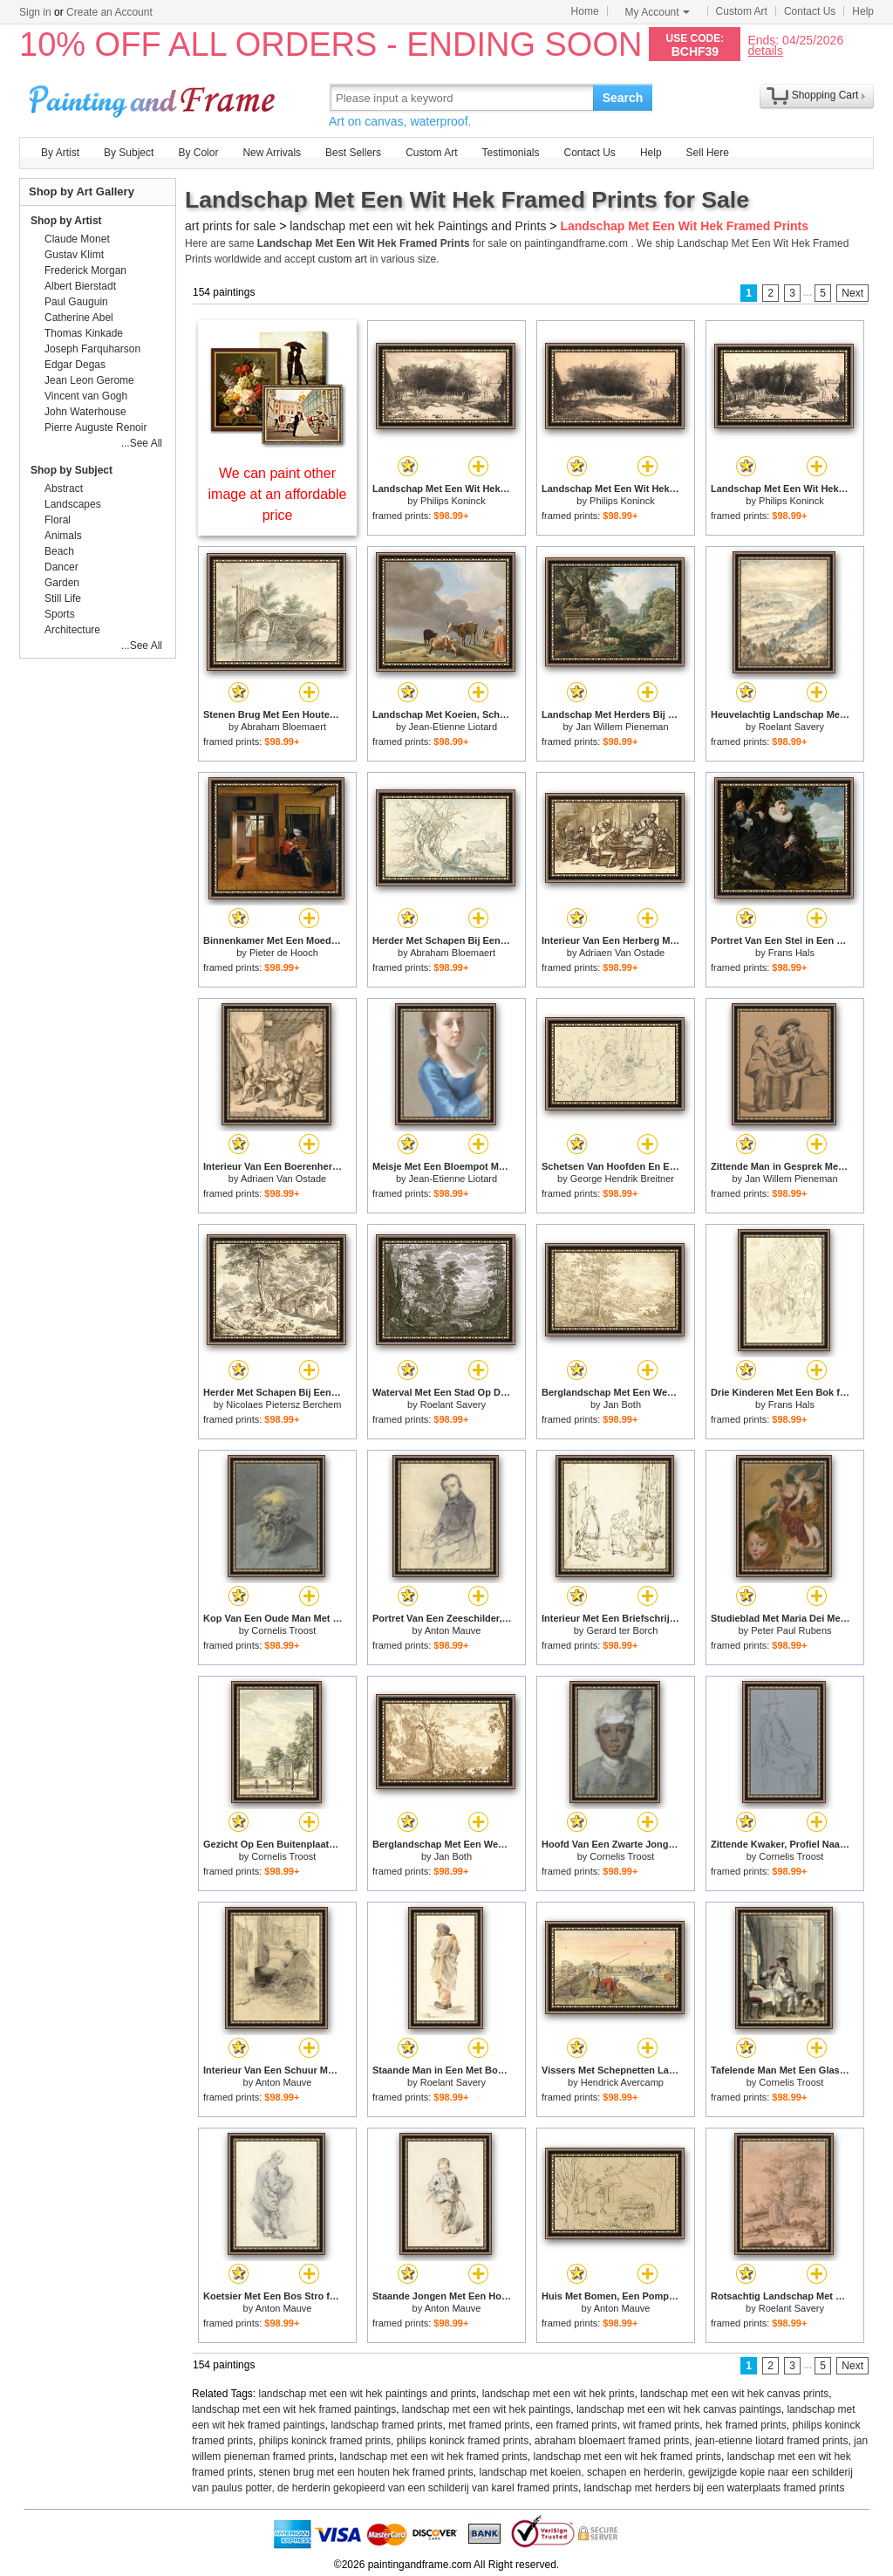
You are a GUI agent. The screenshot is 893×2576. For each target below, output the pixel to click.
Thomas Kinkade (83, 333)
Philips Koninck (453, 500)
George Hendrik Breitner (622, 1178)
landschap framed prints (386, 2425)
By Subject (128, 153)
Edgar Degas (75, 365)
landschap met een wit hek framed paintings (294, 2409)
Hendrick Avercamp (622, 2082)
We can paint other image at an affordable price (277, 494)
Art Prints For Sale (154, 97)
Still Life (62, 598)
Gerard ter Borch (622, 1630)
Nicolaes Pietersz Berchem (283, 1404)
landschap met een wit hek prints (558, 2394)
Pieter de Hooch (283, 952)
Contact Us (809, 11)
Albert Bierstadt (80, 286)
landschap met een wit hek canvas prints (734, 2394)
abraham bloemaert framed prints (612, 2441)
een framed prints (576, 2425)
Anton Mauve (453, 1630)
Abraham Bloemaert (283, 726)
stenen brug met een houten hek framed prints (366, 2472)
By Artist (60, 153)
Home (585, 11)
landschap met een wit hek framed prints (433, 2456)
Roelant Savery (791, 726)
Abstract (63, 488)
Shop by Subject (71, 470)
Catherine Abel (78, 317)
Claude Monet (77, 239)
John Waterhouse (85, 412)
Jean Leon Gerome (89, 380)
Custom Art (741, 11)
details (764, 50)
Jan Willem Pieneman (622, 726)
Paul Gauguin (76, 302)
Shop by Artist (66, 221)
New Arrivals (271, 153)
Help (863, 11)
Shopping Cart (825, 95)
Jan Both (622, 1404)
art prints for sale (230, 226)
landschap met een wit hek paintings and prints (368, 2394)
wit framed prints (661, 2425)
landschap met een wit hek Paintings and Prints (418, 226)
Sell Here (707, 153)
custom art (342, 259)
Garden (61, 583)
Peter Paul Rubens (791, 1630)
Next (852, 293)
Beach (59, 551)
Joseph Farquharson (92, 349)
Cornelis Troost (283, 1630)
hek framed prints (746, 2425)
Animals (63, 536)
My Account (657, 12)
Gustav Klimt (74, 255)
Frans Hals (791, 952)
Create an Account (109, 12)
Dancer (61, 567)
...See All (141, 443)
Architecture (72, 630)
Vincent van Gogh (85, 396)
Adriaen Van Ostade (622, 952)
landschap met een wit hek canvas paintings (678, 2409)
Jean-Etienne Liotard (453, 726)
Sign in (35, 12)
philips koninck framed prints (325, 2441)
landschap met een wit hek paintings (486, 2409)
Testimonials (510, 153)
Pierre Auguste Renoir (95, 427)
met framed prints (488, 2425)
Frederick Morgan (85, 270)
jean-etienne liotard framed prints (771, 2441)
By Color (198, 153)
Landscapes (72, 504)
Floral (57, 520)
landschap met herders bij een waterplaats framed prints (714, 2488)
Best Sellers (353, 153)
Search (623, 98)
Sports (59, 614)
